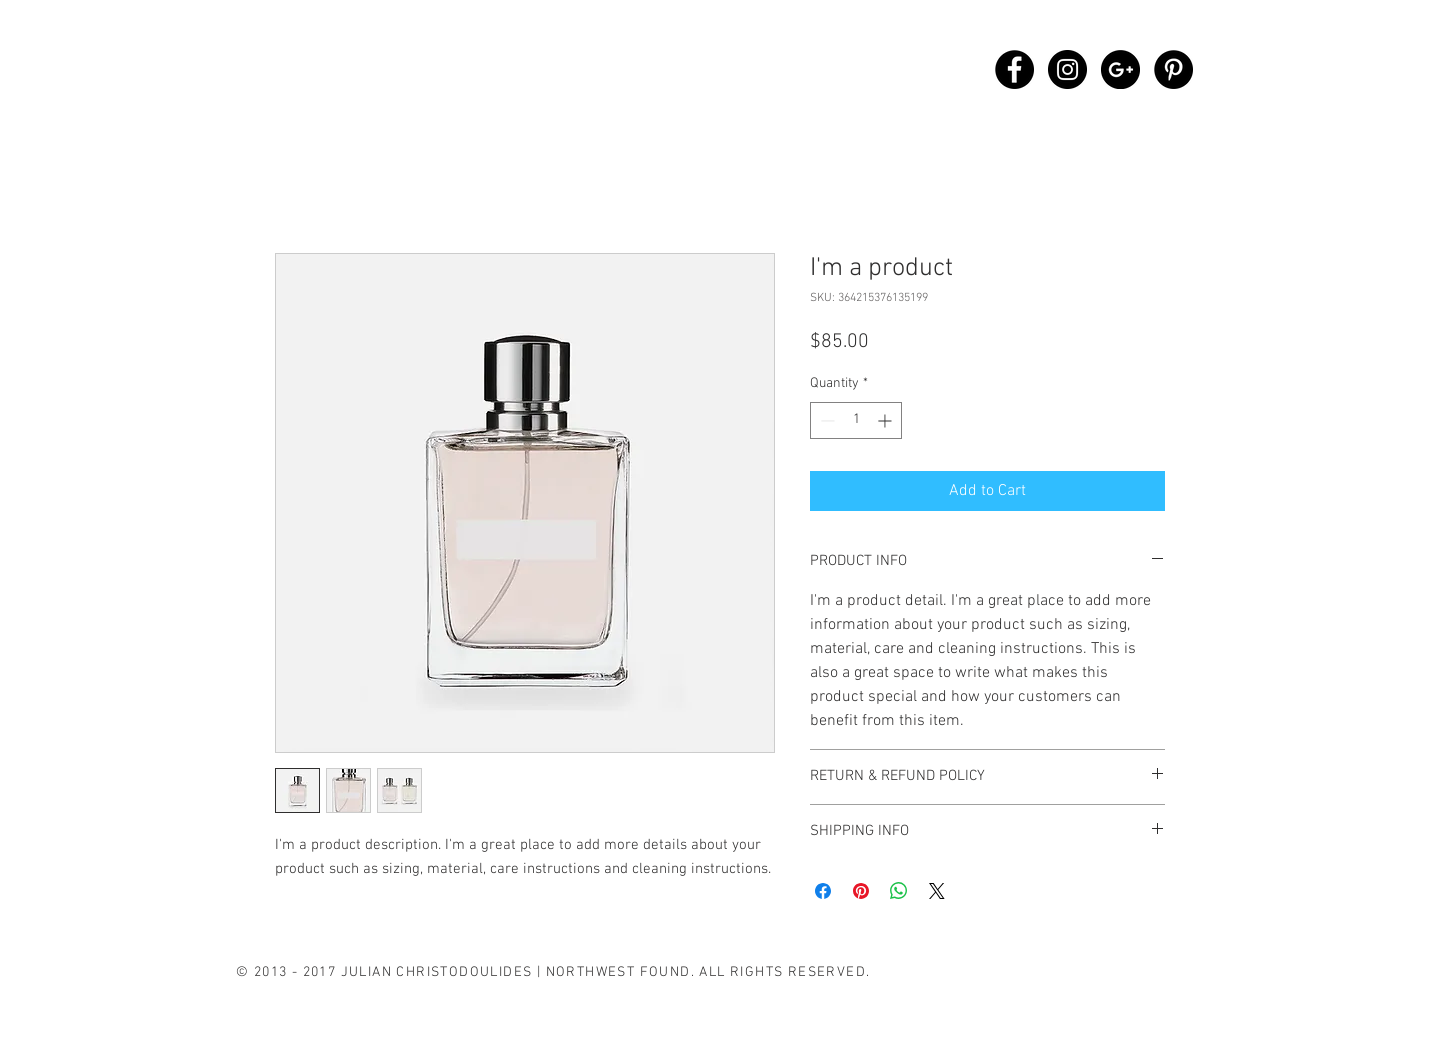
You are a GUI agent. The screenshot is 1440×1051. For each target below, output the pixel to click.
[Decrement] (825, 420)
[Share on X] (937, 891)
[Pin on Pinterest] (861, 891)
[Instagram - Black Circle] (1067, 69)
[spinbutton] (856, 420)
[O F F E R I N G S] (357, 1031)
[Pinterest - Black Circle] (1173, 69)
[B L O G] (457, 1000)
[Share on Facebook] (823, 891)
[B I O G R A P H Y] (307, 1000)
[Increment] (886, 420)
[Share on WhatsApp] (899, 891)
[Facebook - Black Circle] (1014, 69)
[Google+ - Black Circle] (1120, 69)
